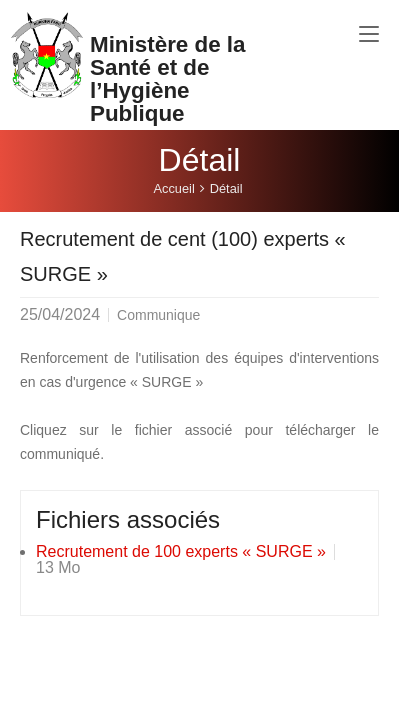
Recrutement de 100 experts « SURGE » (181, 551)
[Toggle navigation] (369, 35)
